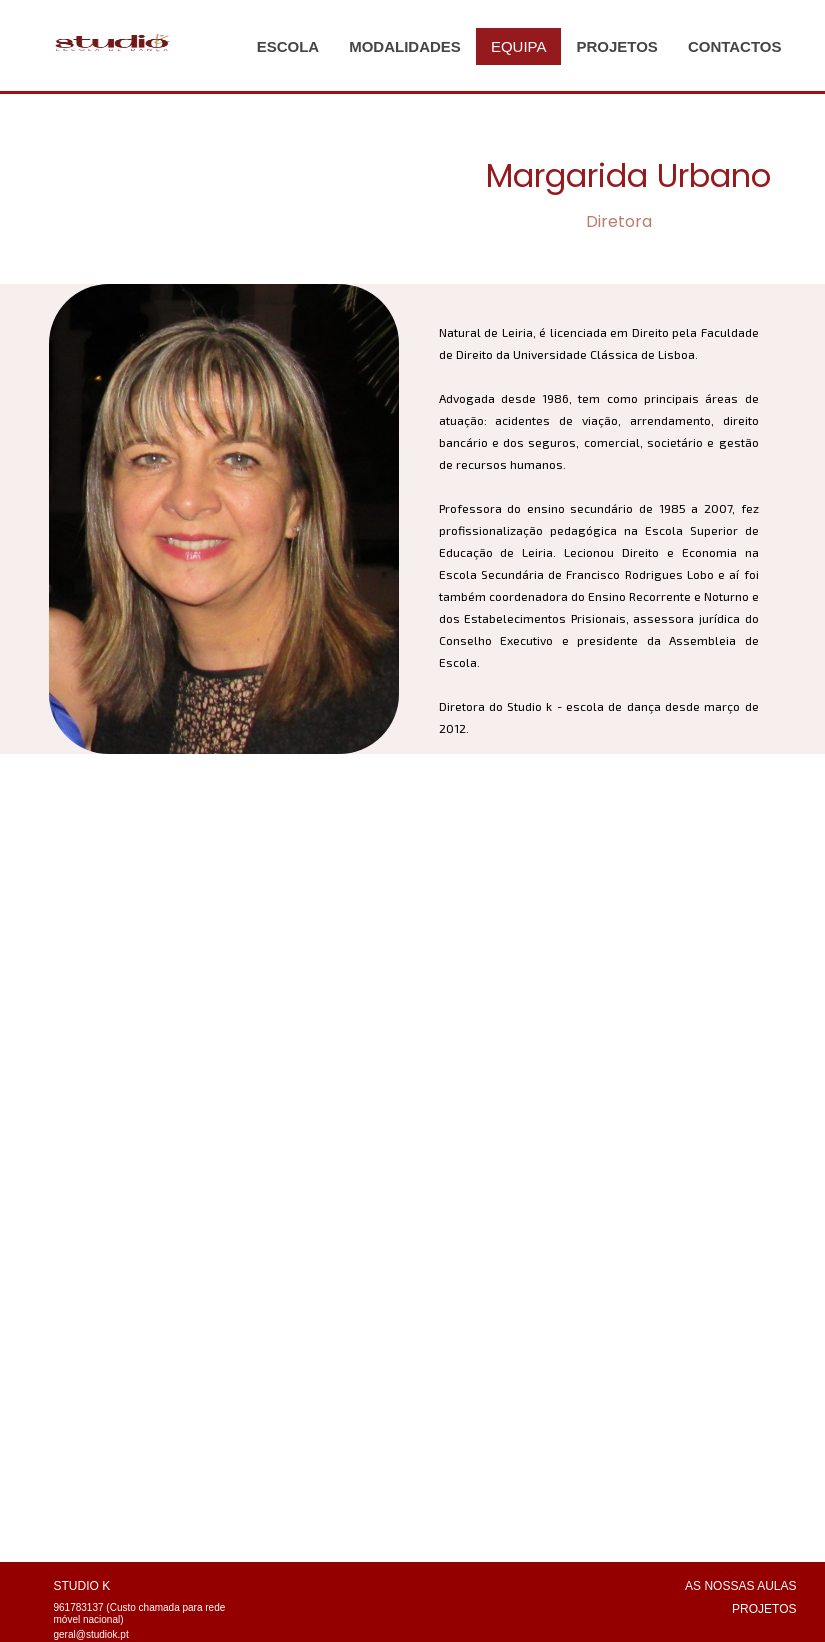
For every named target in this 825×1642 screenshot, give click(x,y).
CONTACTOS (735, 46)
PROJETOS (616, 46)
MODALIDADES (405, 46)
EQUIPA (519, 46)
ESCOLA (288, 46)
